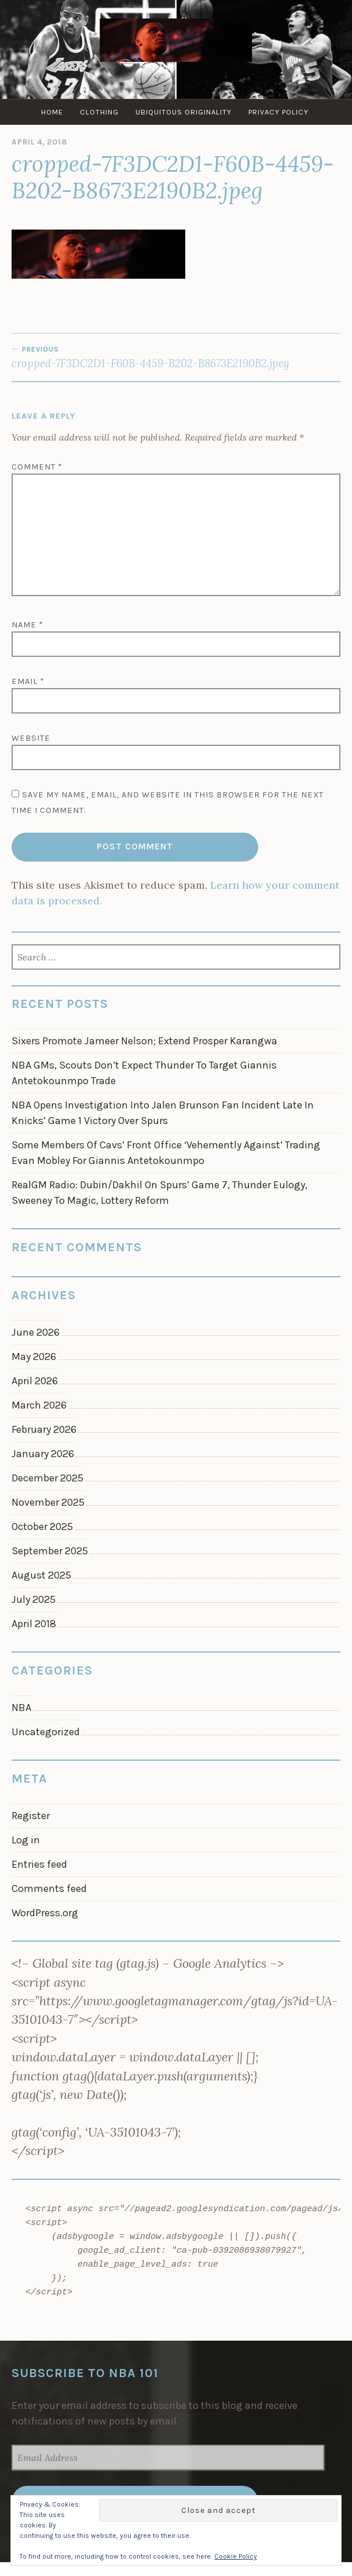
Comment (37, 467)
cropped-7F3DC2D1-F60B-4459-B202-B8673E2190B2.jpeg (176, 357)
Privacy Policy (278, 112)
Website (31, 738)
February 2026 (44, 1429)
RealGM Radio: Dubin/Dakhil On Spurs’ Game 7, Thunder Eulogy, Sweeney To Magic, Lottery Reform (159, 1192)
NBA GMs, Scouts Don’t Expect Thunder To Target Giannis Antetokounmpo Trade (144, 1073)
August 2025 (41, 1575)
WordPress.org (45, 1912)
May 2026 (34, 1356)
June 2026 (36, 1332)
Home (52, 112)
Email (28, 681)
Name (27, 625)
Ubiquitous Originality (183, 112)
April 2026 (35, 1380)
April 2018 (34, 1623)
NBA (21, 1707)
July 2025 (34, 1599)
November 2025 (48, 1502)
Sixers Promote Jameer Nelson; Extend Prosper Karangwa (144, 1040)
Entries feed (39, 1864)
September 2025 (50, 1550)
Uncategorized (46, 1731)
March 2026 (39, 1405)
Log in (26, 1840)
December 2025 (47, 1478)
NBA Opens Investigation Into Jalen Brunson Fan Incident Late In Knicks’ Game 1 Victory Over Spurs (163, 1113)
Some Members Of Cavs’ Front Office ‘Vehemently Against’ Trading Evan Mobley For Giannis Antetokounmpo (166, 1153)
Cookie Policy (235, 2556)
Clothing (99, 112)
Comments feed (49, 1888)
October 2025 (42, 1526)
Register (31, 1815)
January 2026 (43, 1453)
